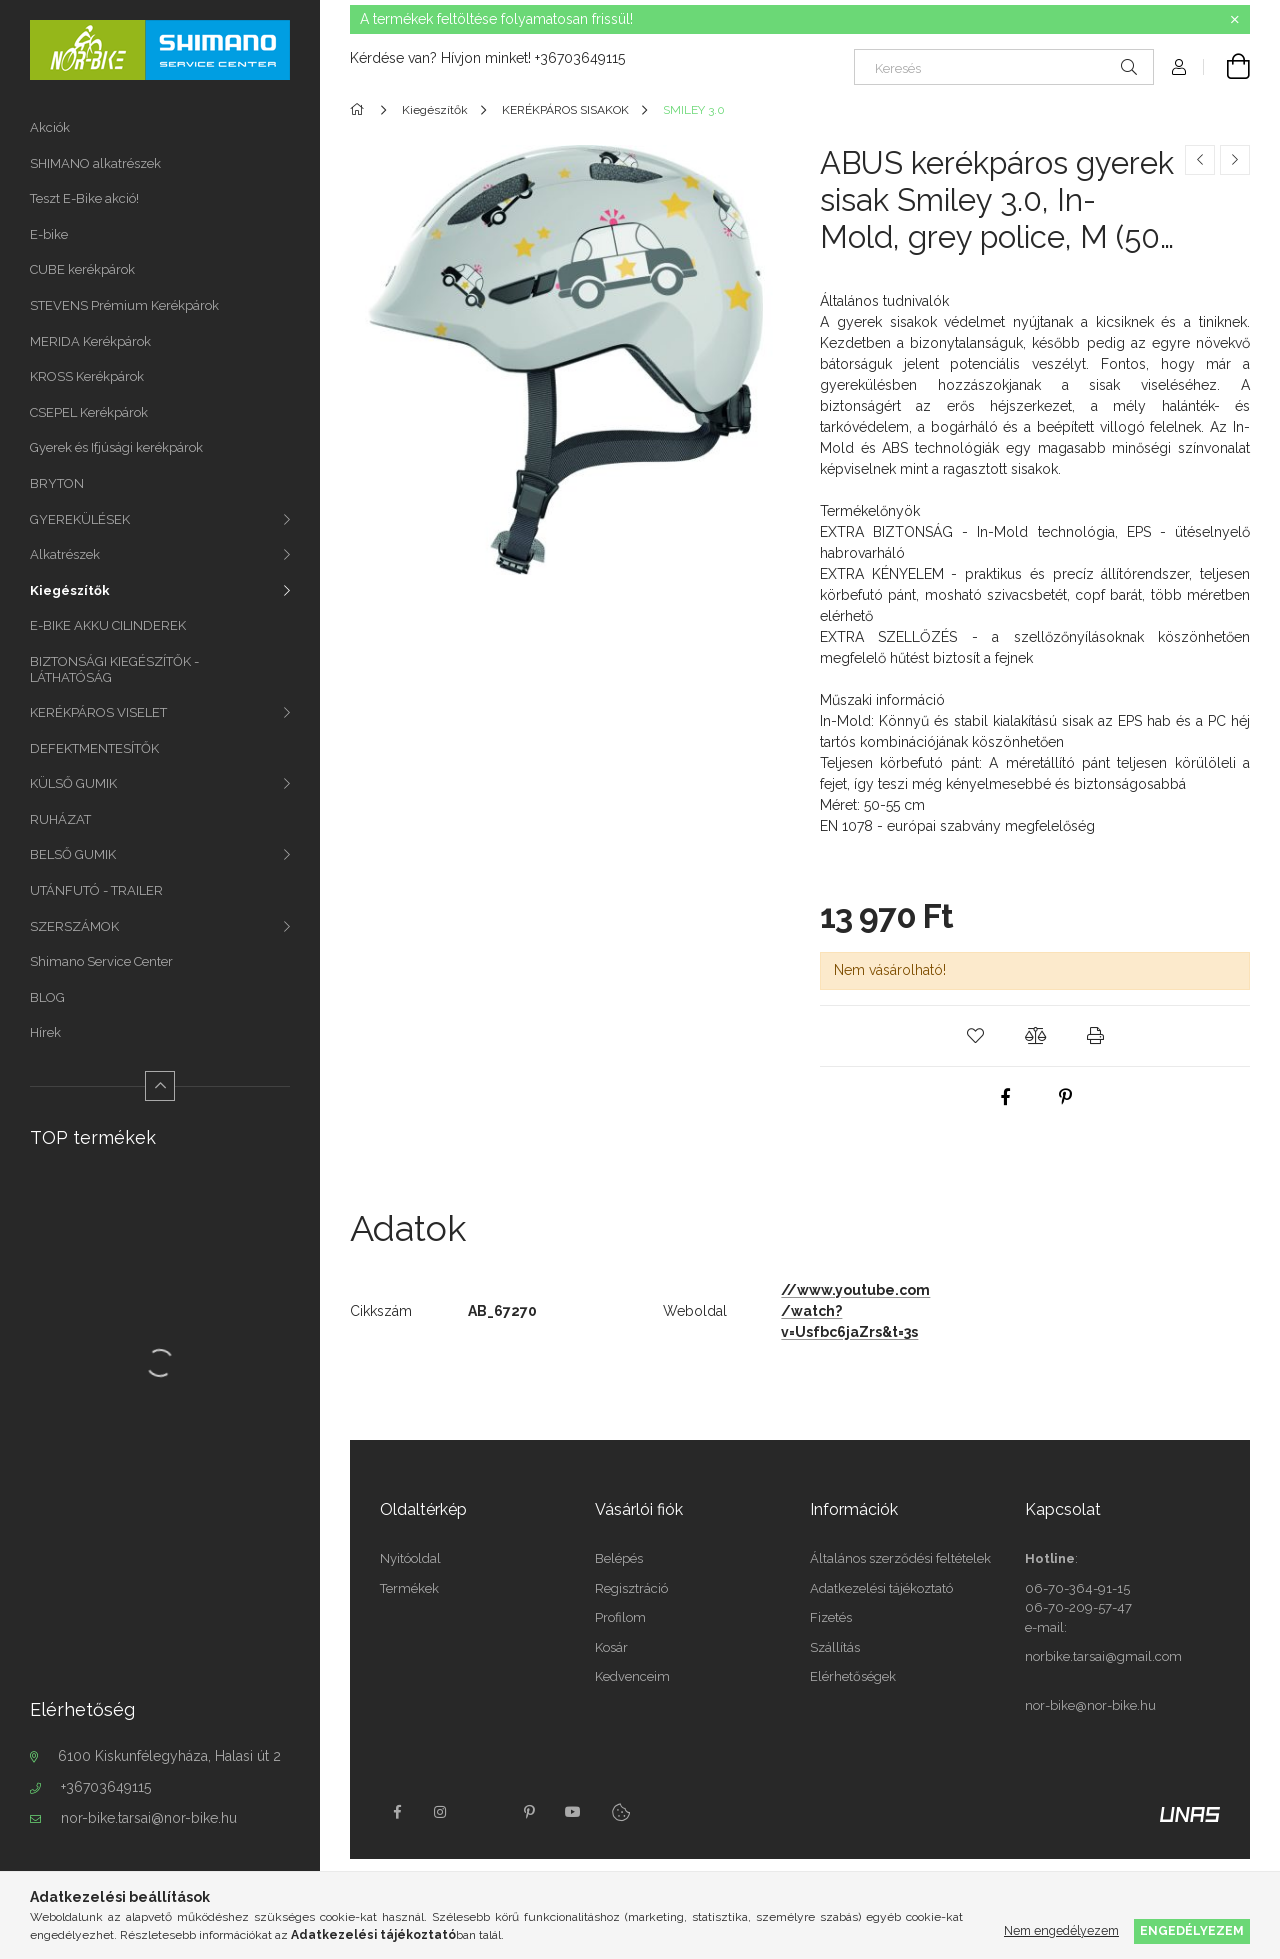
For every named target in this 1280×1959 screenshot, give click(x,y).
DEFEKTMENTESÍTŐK (94, 748)
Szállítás (835, 1647)
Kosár (611, 1647)
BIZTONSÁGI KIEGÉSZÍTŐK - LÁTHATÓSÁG (114, 669)
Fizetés (831, 1617)
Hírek (45, 1032)
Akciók (50, 127)
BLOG (47, 997)
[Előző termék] (1200, 160)
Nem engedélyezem (1061, 1930)
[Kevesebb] (160, 1086)
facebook (397, 1812)
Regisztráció (631, 1588)
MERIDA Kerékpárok (90, 341)
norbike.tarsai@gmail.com (1103, 1656)
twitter (485, 1812)
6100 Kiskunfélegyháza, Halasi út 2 (169, 1756)
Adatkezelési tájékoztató (881, 1588)
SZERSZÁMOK (74, 926)
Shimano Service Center (101, 961)
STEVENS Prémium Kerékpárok (124, 305)
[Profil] (1179, 67)
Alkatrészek (65, 554)
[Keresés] (1004, 67)
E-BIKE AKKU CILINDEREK (108, 625)
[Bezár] (1235, 20)
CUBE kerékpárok (82, 269)
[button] (975, 1036)
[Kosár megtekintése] (1227, 67)
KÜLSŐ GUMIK (73, 783)
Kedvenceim (632, 1676)
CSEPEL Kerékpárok (89, 412)
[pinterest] (1065, 1097)
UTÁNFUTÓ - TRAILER (96, 890)
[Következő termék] (1235, 160)
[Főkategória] (360, 110)
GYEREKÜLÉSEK (80, 519)
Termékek (409, 1588)
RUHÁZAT (60, 819)
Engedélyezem (1192, 1930)
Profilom (620, 1617)
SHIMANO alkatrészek (95, 163)
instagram (441, 1812)
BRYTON (57, 483)
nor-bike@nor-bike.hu (1090, 1705)
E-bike (49, 234)
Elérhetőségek (853, 1676)
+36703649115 (106, 1787)
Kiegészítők (70, 590)
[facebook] (1005, 1097)
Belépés (619, 1558)
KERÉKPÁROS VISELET (98, 712)
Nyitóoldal (410, 1558)
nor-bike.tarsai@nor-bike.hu (149, 1818)
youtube (573, 1812)
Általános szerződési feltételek (900, 1558)
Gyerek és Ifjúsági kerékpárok (116, 447)
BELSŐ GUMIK (73, 854)
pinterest (529, 1812)
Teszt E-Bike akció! (84, 198)
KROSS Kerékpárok (87, 376)
